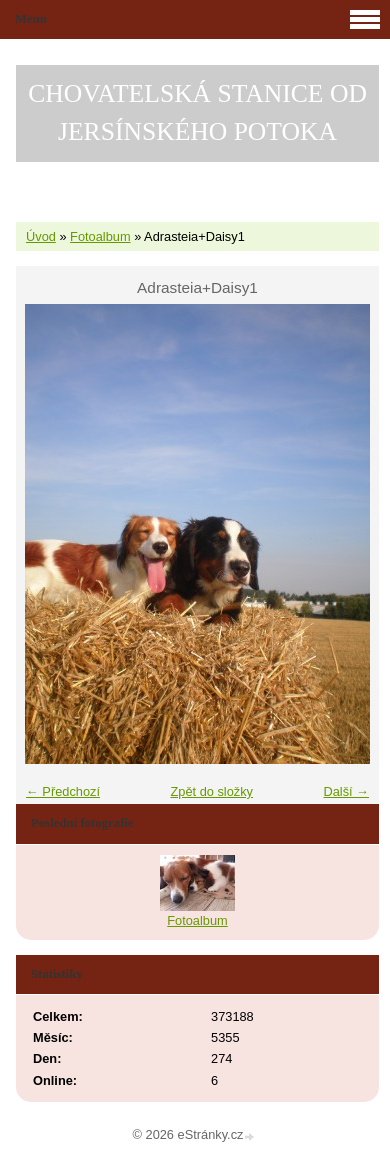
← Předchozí (63, 791)
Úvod (41, 236)
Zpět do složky (211, 791)
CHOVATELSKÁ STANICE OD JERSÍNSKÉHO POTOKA (197, 112)
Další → (346, 791)
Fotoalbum (100, 236)
